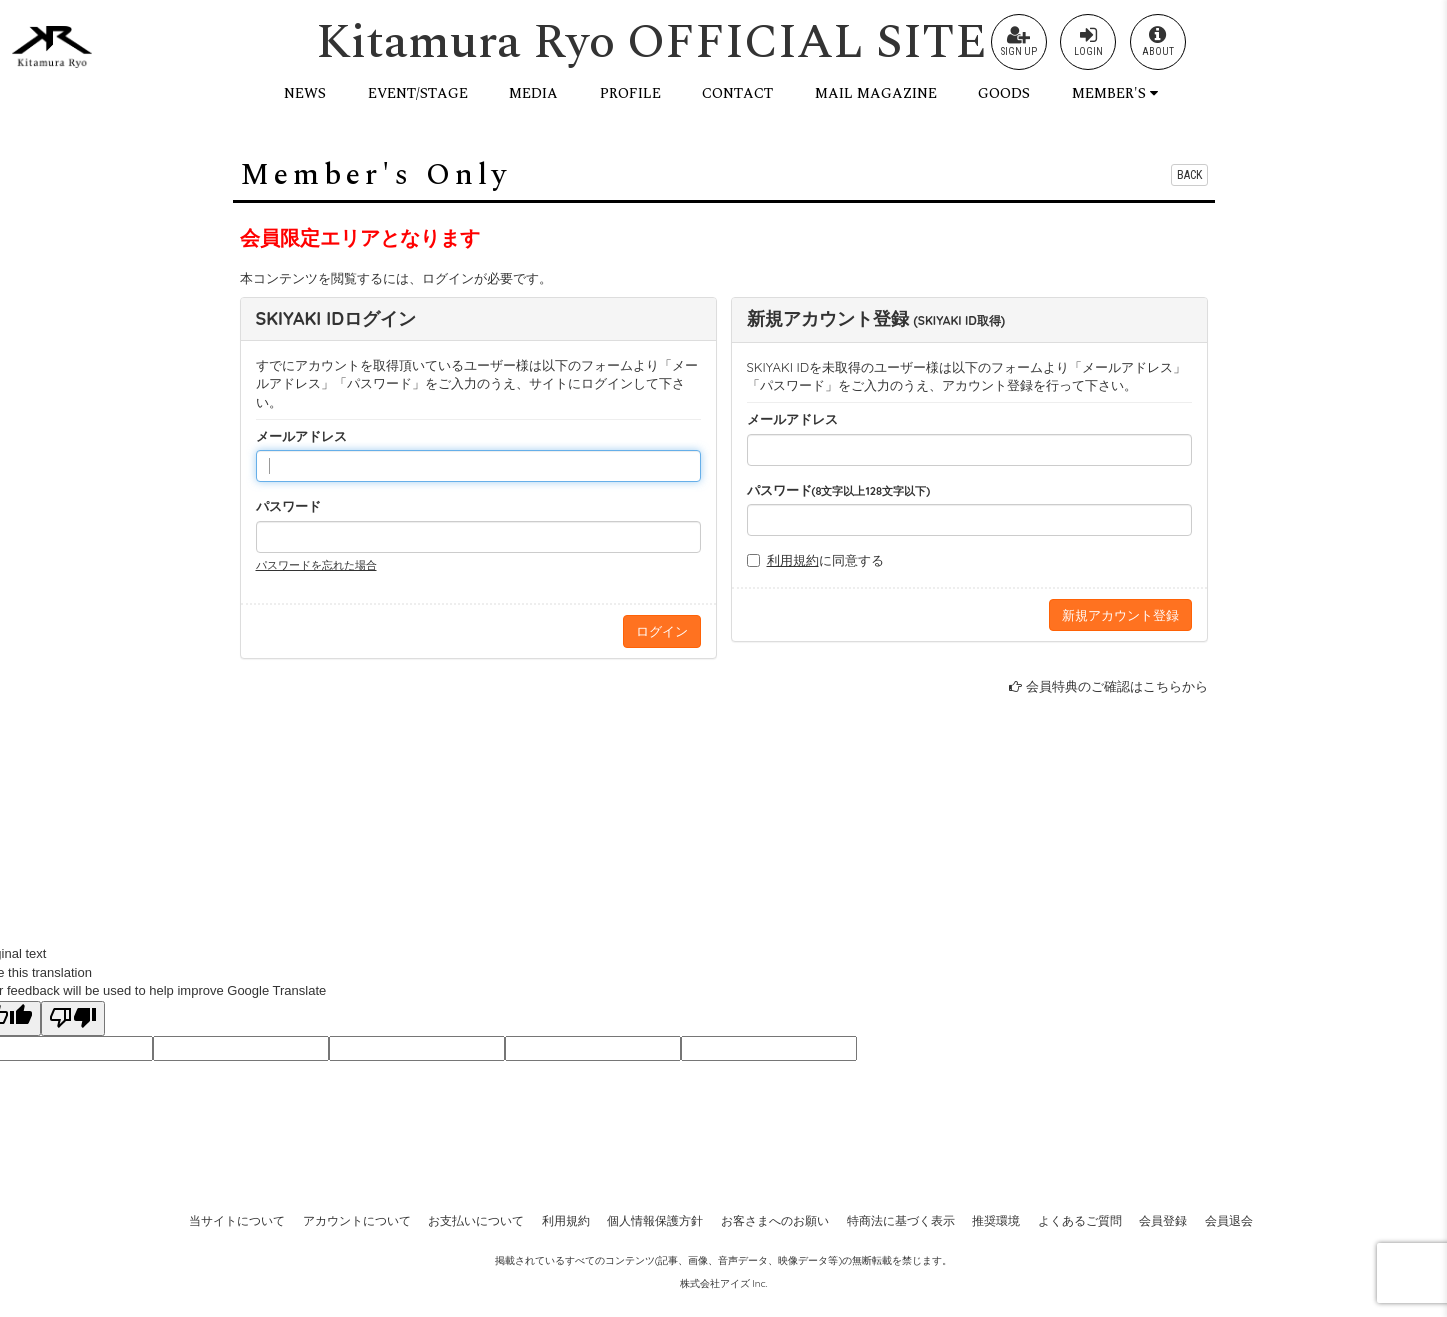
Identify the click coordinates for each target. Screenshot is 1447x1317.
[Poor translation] (73, 1019)
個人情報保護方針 (655, 1220)
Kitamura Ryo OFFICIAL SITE (651, 42)
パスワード (288, 506)
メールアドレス (301, 436)
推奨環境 (996, 1220)
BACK (1189, 175)
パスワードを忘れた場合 (316, 565)
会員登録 (1163, 1220)
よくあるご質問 (1080, 1220)
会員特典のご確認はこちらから (1117, 686)
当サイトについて (237, 1220)
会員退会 (1229, 1220)
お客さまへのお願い (775, 1220)
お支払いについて (476, 1220)
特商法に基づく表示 (901, 1220)
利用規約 (793, 560)
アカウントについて (357, 1220)
